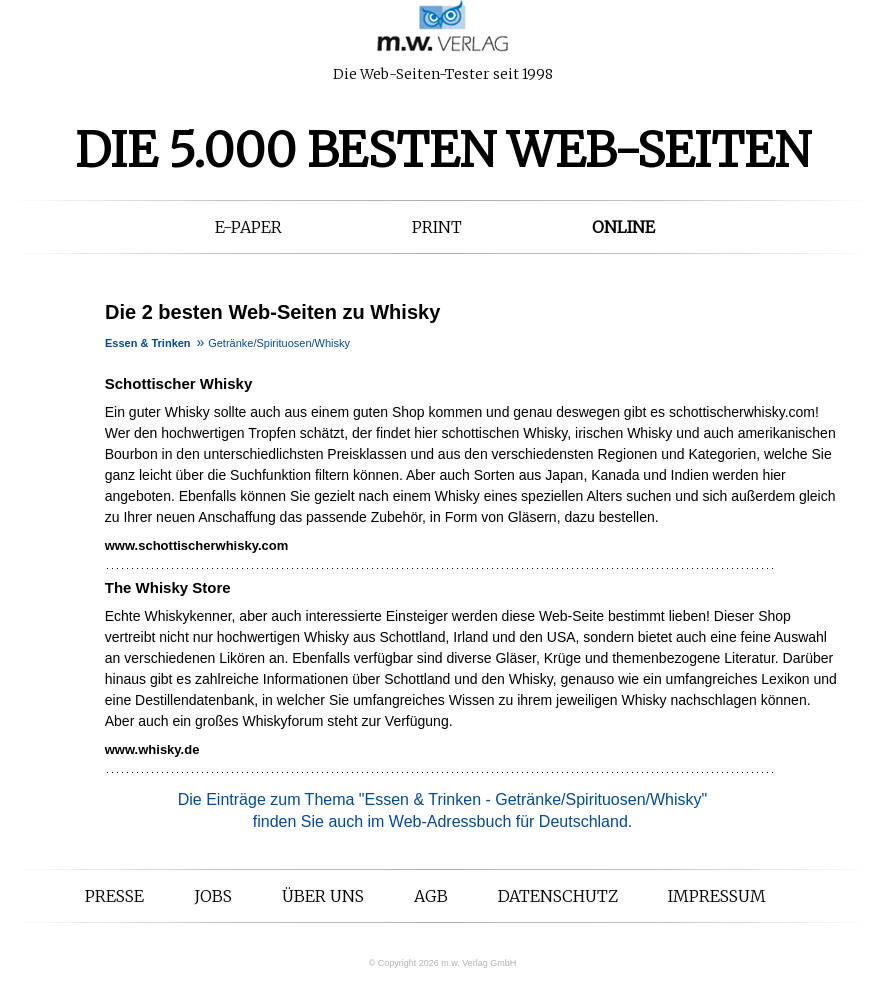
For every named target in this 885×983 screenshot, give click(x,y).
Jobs (213, 896)
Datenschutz (558, 896)
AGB (431, 896)
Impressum (717, 896)
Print (437, 227)
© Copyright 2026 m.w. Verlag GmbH (443, 963)
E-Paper (248, 227)
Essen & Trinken (148, 343)
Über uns (323, 896)
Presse (114, 896)
